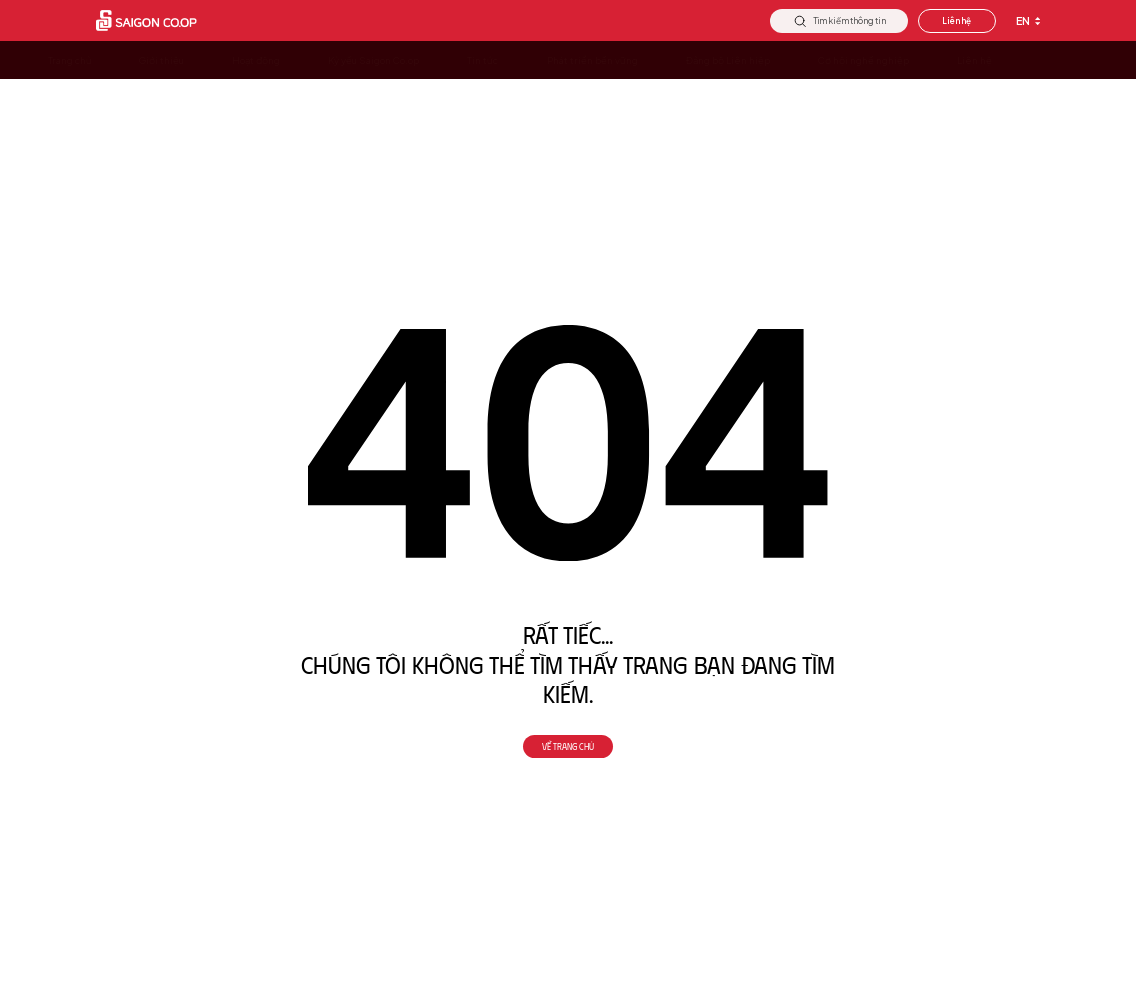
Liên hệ (956, 20)
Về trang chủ (568, 747)
